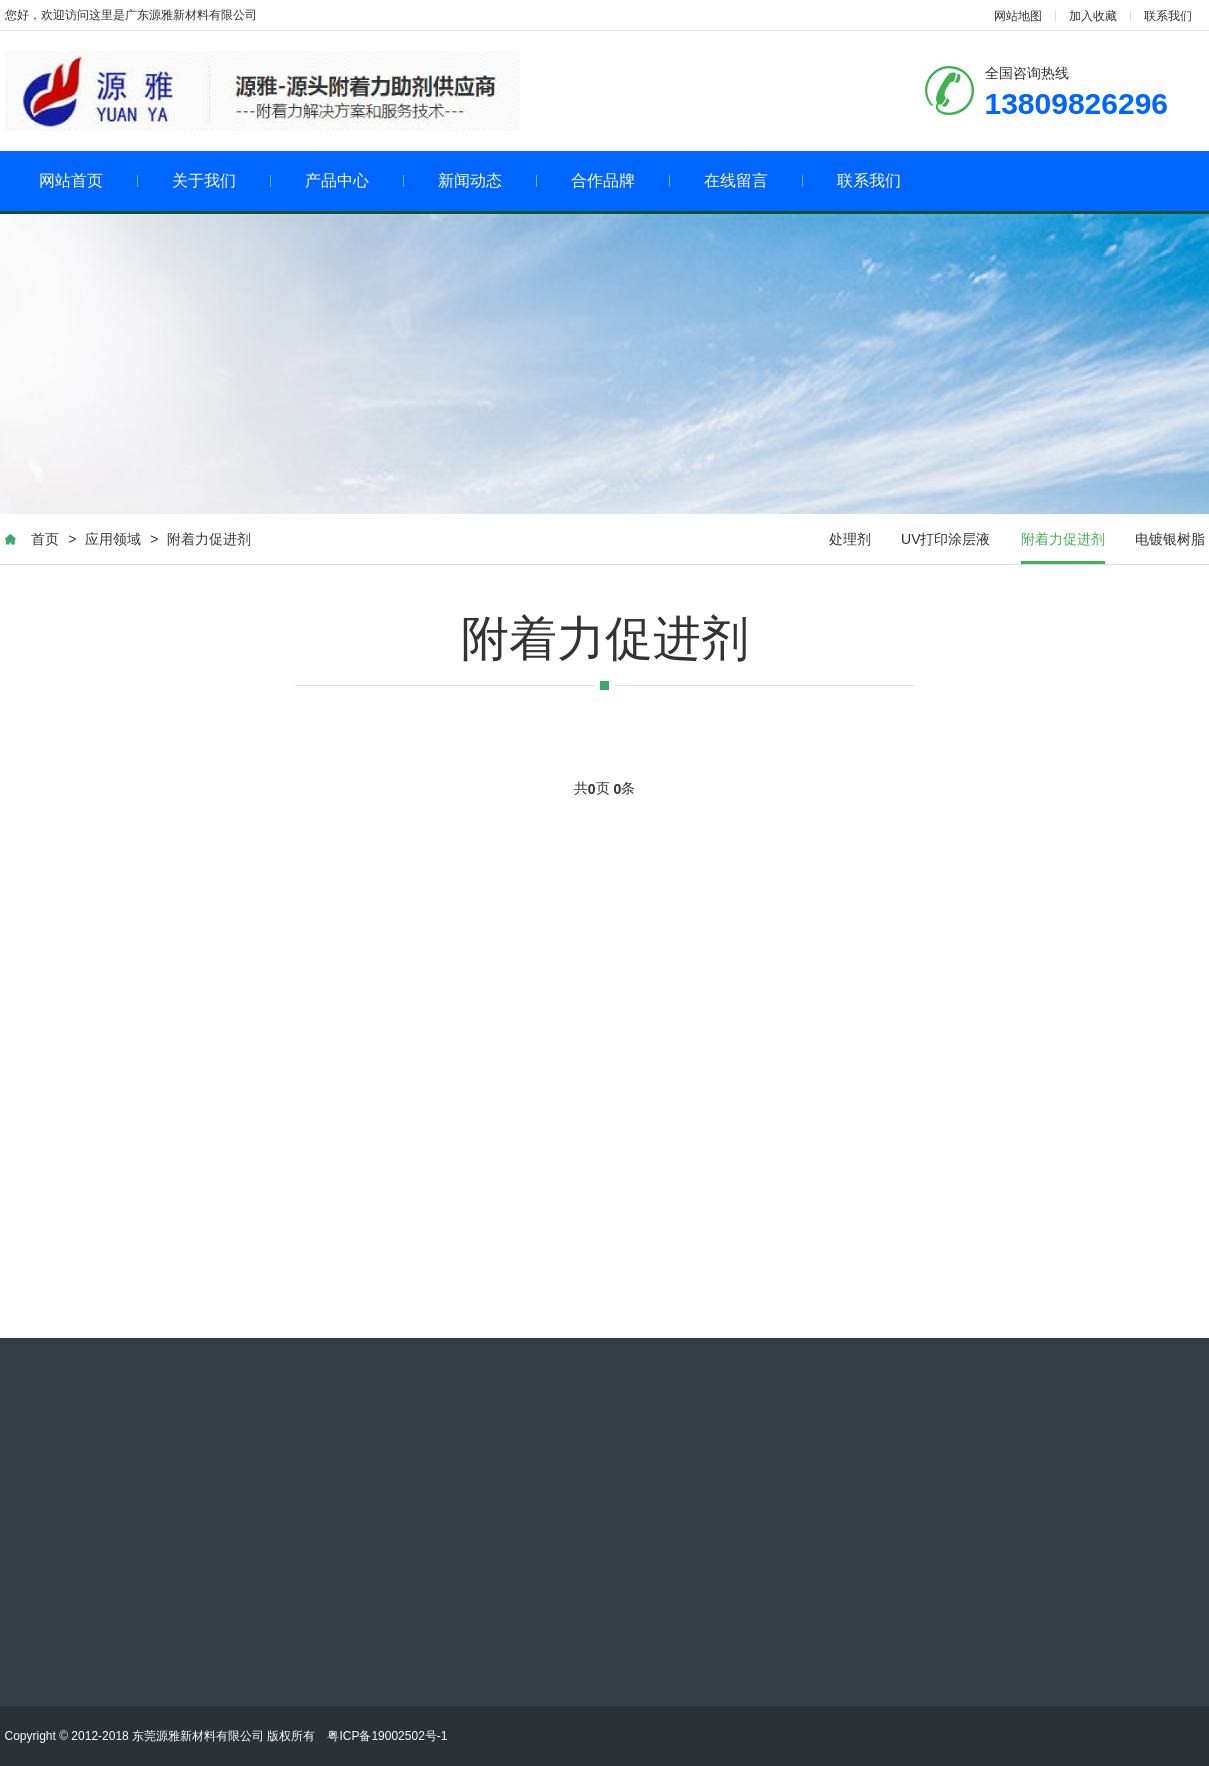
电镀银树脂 (1170, 539)
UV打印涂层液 (945, 539)
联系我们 (1168, 16)
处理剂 (850, 539)
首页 (45, 539)
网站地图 (1018, 16)
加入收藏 (1093, 16)
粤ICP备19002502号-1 (387, 1736)
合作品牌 (620, 180)
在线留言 (753, 180)
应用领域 (113, 539)
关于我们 (221, 180)
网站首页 (88, 180)
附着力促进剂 (209, 539)
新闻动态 (487, 180)
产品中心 (354, 180)
